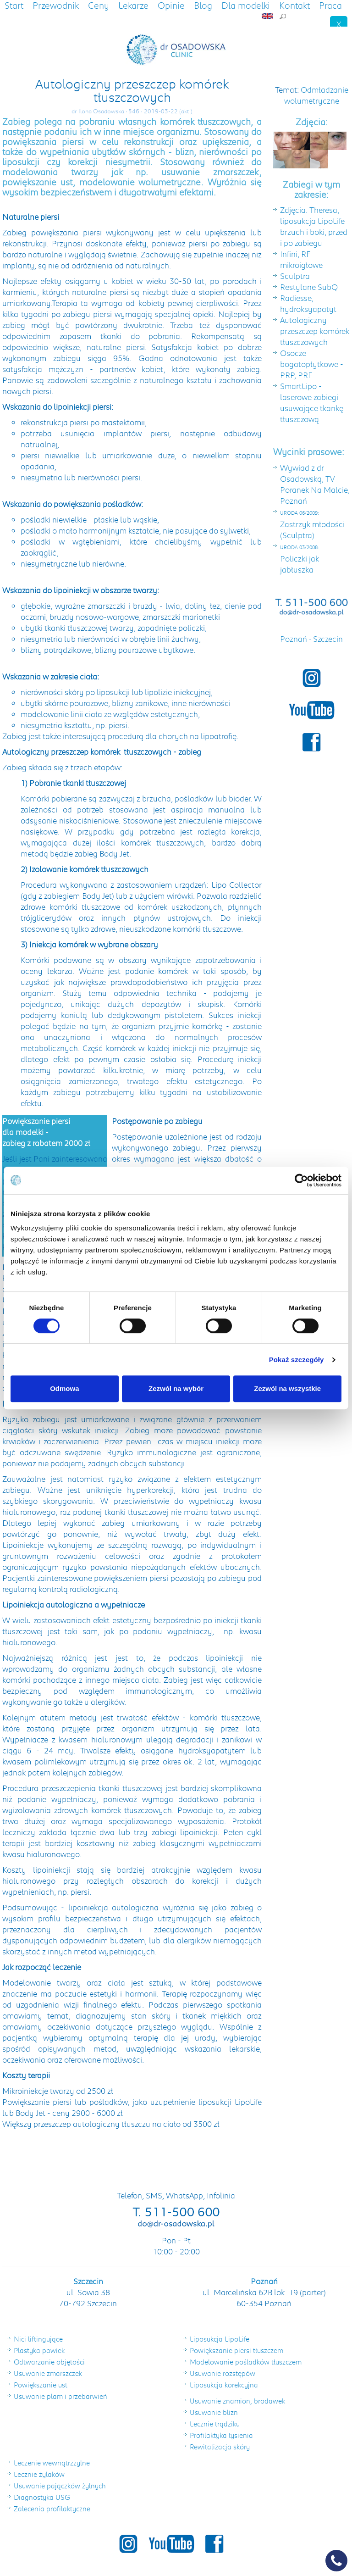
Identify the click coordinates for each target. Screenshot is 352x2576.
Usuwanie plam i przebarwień (60, 2396)
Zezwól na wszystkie (287, 1388)
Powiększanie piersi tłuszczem (236, 2350)
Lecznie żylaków (39, 2474)
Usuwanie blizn (214, 2412)
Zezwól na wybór (176, 1388)
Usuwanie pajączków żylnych (60, 2485)
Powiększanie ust (40, 2384)
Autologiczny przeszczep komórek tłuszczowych (314, 331)
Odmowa (64, 1388)
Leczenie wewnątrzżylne (52, 2462)
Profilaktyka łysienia (221, 2435)
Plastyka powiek (39, 2350)
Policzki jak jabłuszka (299, 559)
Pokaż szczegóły (296, 1359)
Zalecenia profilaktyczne (52, 2508)
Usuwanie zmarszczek (48, 2373)
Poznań (294, 639)
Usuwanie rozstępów (222, 2373)
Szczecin (328, 639)
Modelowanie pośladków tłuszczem (246, 2361)
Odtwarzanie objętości (49, 2361)
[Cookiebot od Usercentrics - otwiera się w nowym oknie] (301, 1180)
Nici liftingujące (38, 2338)
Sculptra (295, 276)
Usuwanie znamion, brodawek (237, 2400)
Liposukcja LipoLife (219, 2338)
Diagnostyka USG (42, 2497)
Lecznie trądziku (215, 2423)
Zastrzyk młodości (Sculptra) (312, 525)
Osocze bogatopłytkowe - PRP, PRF (311, 364)
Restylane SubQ (309, 287)
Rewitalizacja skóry (220, 2446)
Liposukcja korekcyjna (224, 2384)
